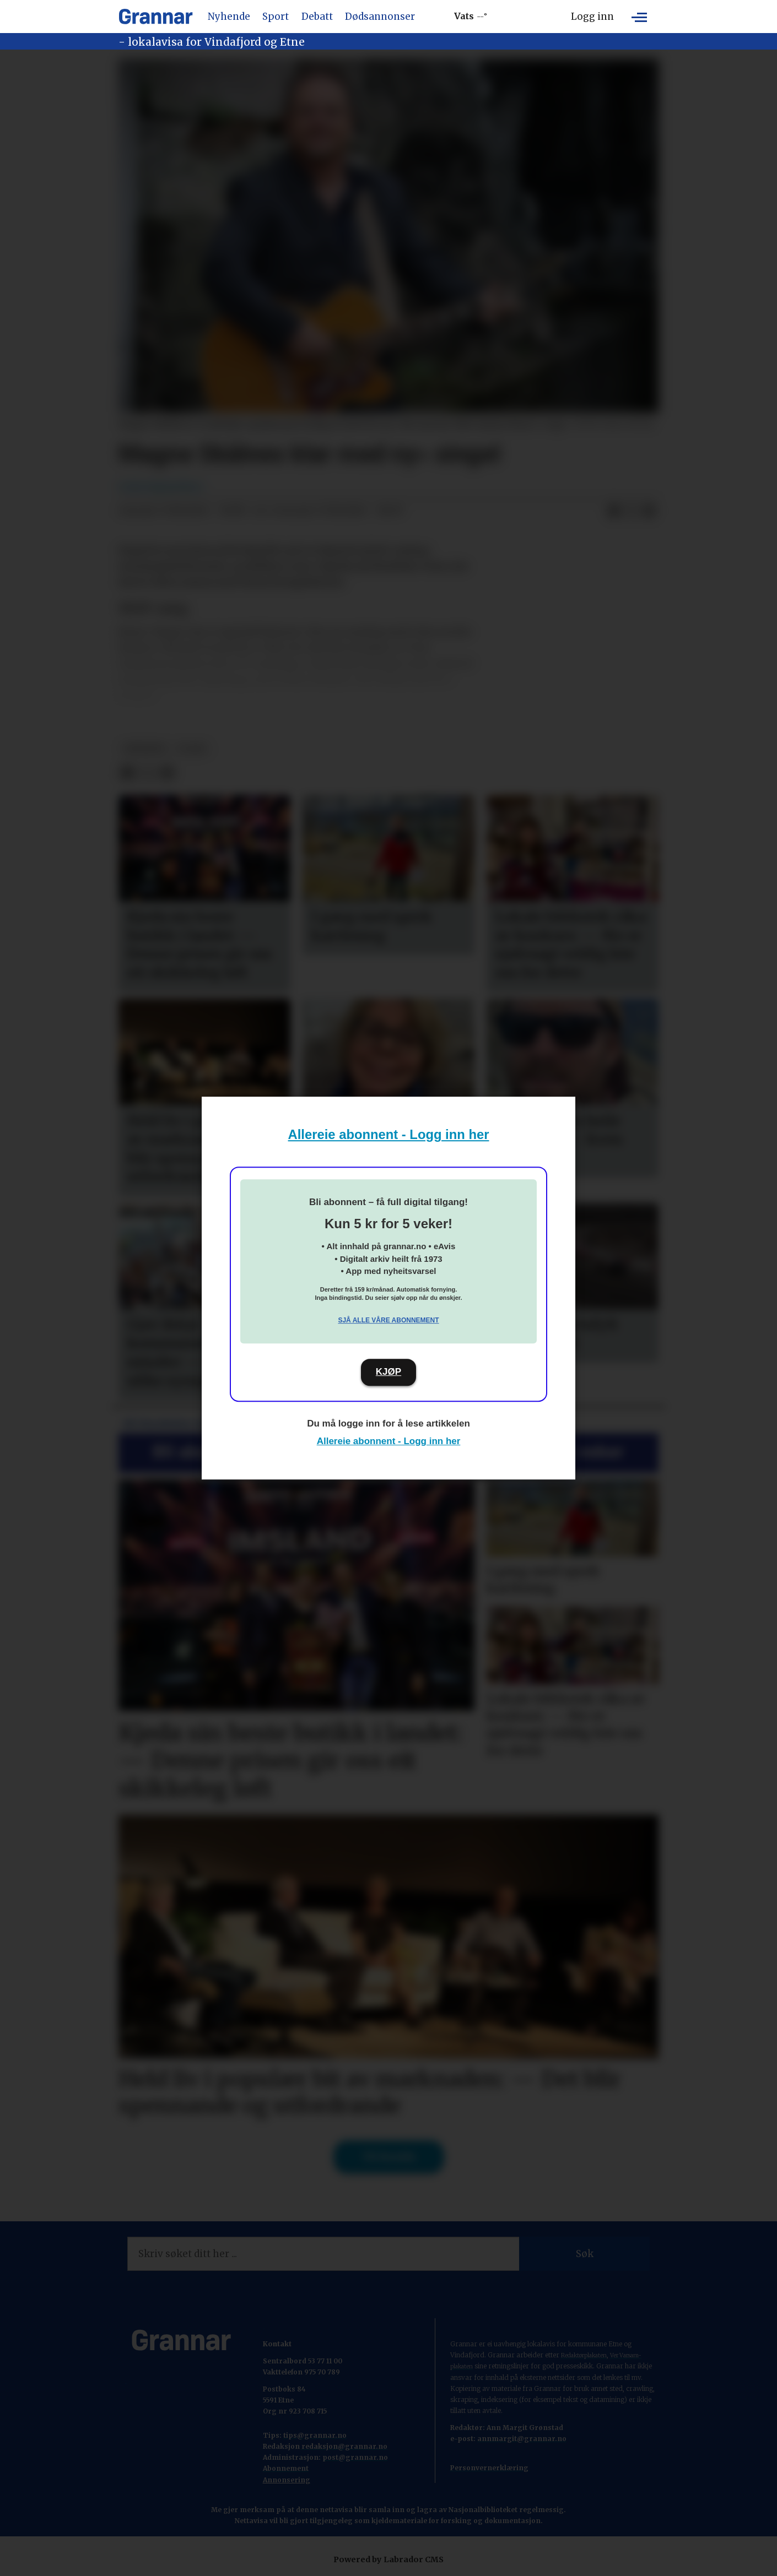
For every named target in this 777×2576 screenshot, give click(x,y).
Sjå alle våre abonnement (388, 1320)
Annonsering (286, 2480)
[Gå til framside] (155, 16)
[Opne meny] (639, 16)
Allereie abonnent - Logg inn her (388, 1134)
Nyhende (229, 16)
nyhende (144, 748)
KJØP (388, 1371)
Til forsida (389, 2157)
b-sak (192, 748)
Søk (584, 2254)
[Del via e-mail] (649, 511)
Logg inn (592, 16)
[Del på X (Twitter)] (631, 511)
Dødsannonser (380, 16)
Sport (275, 16)
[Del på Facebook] (614, 511)
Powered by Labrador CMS (388, 2559)
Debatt (317, 16)
